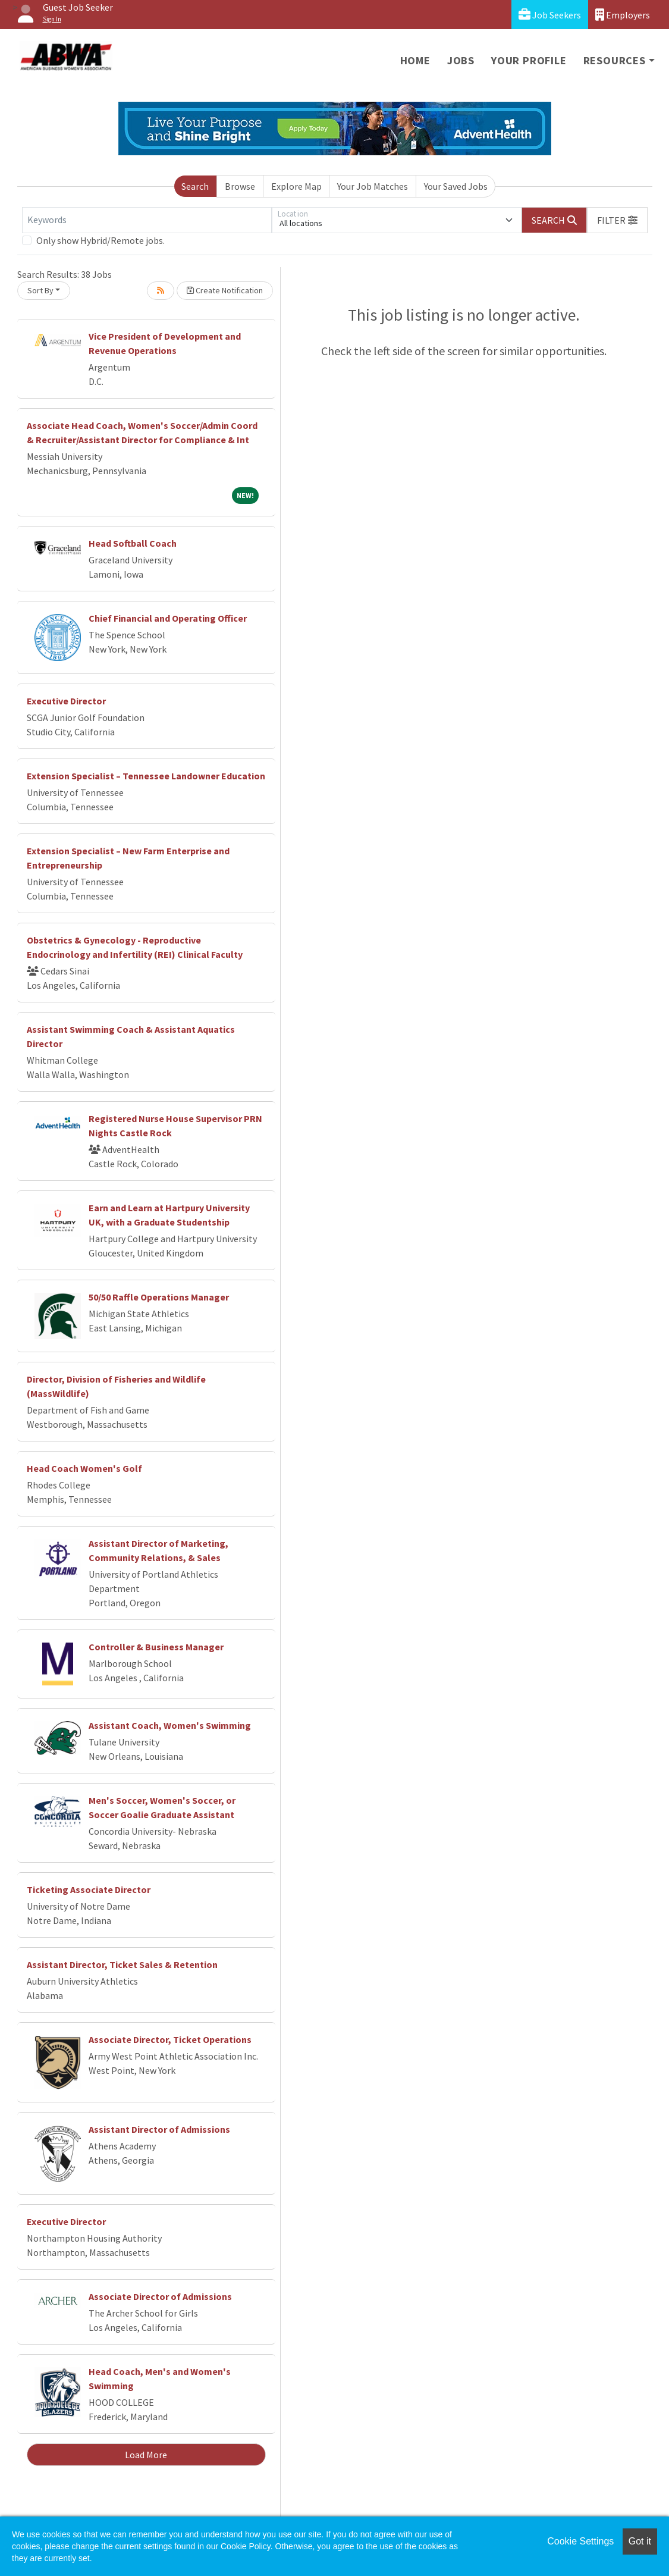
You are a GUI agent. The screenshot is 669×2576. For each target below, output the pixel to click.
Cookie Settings (580, 2541)
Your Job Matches (372, 186)
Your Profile (529, 60)
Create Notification (225, 290)
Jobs (461, 60)
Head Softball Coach (133, 543)
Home (415, 60)
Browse (240, 186)
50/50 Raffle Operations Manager (159, 1297)
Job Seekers (550, 14)
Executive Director (66, 701)
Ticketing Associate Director (88, 1889)
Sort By (40, 290)
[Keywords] (147, 220)
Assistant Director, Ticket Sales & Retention (122, 1964)
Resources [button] (614, 60)
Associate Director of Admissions (160, 2296)
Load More (146, 2455)
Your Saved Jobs (456, 186)
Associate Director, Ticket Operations (170, 2039)
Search (195, 186)
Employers (622, 14)
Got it (640, 2541)
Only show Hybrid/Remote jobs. (100, 240)
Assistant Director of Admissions (159, 2129)
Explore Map (296, 186)
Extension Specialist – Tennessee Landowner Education (146, 776)
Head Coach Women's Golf (84, 1468)
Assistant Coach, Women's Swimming (170, 1725)
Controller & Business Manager (156, 1647)
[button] (617, 220)
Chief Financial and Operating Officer (168, 618)
